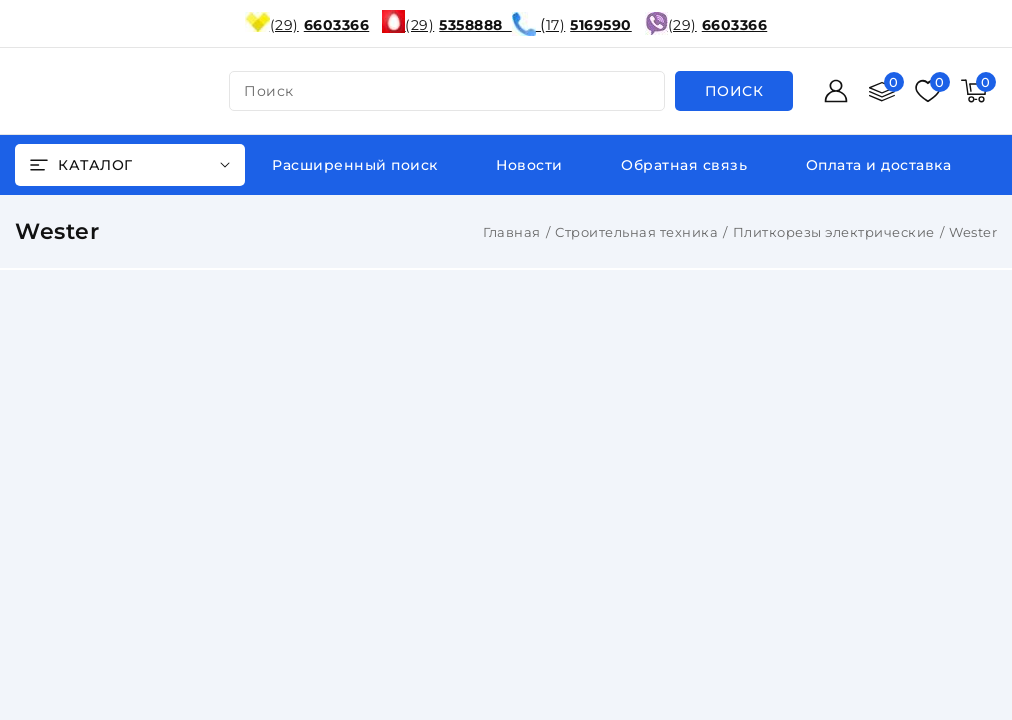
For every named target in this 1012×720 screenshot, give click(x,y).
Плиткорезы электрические (834, 232)
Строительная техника (636, 232)
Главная (512, 232)
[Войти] (836, 91)
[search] (734, 91)
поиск (269, 91)
